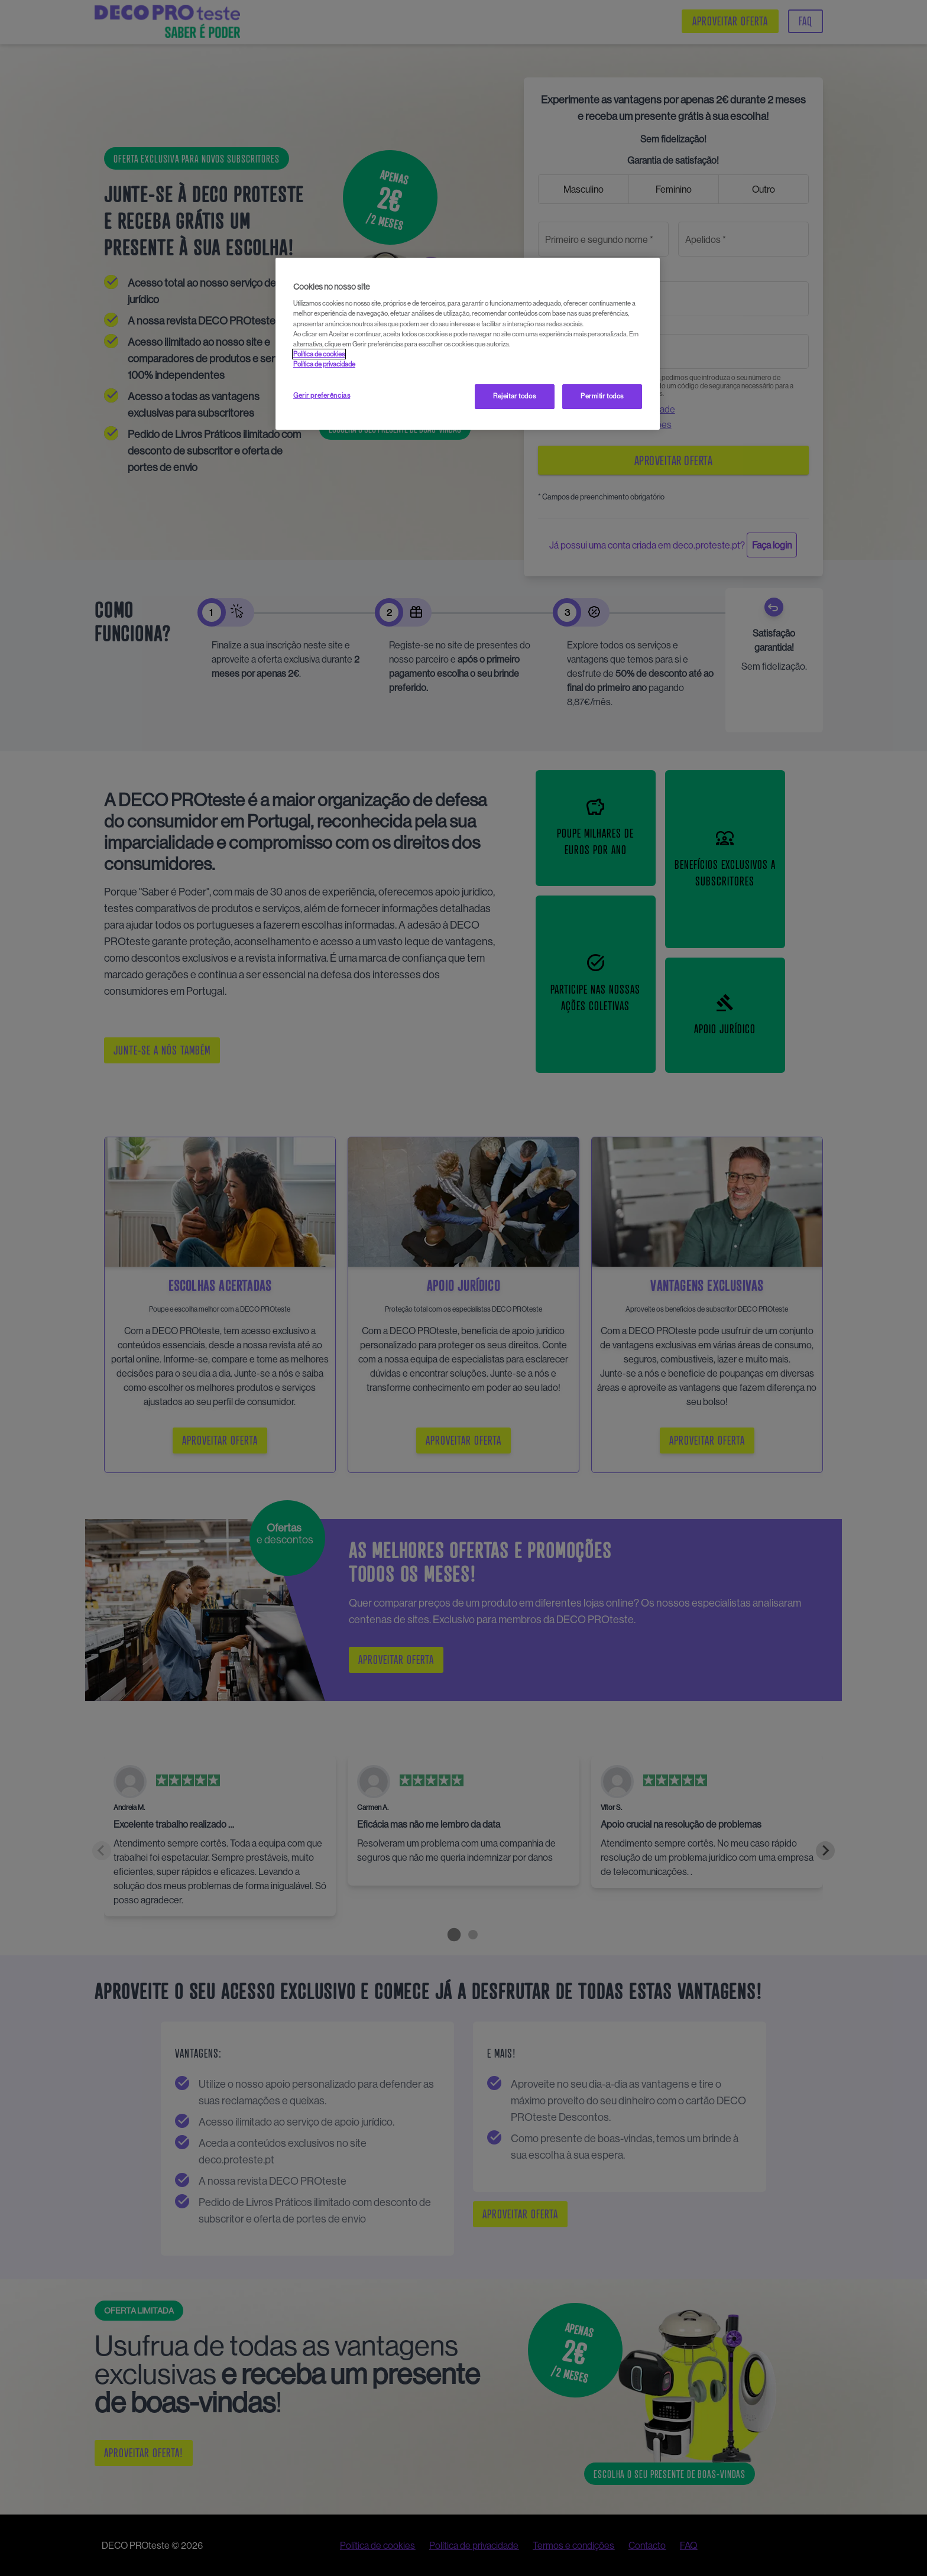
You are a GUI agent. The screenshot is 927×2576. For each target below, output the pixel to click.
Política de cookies (319, 354)
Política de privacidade (324, 364)
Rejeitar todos (514, 396)
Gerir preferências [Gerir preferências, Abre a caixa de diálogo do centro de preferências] (321, 395)
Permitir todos (602, 396)
